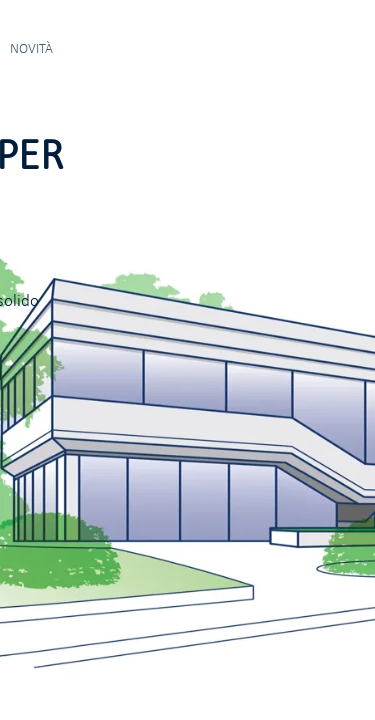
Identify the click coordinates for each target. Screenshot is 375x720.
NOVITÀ (31, 49)
